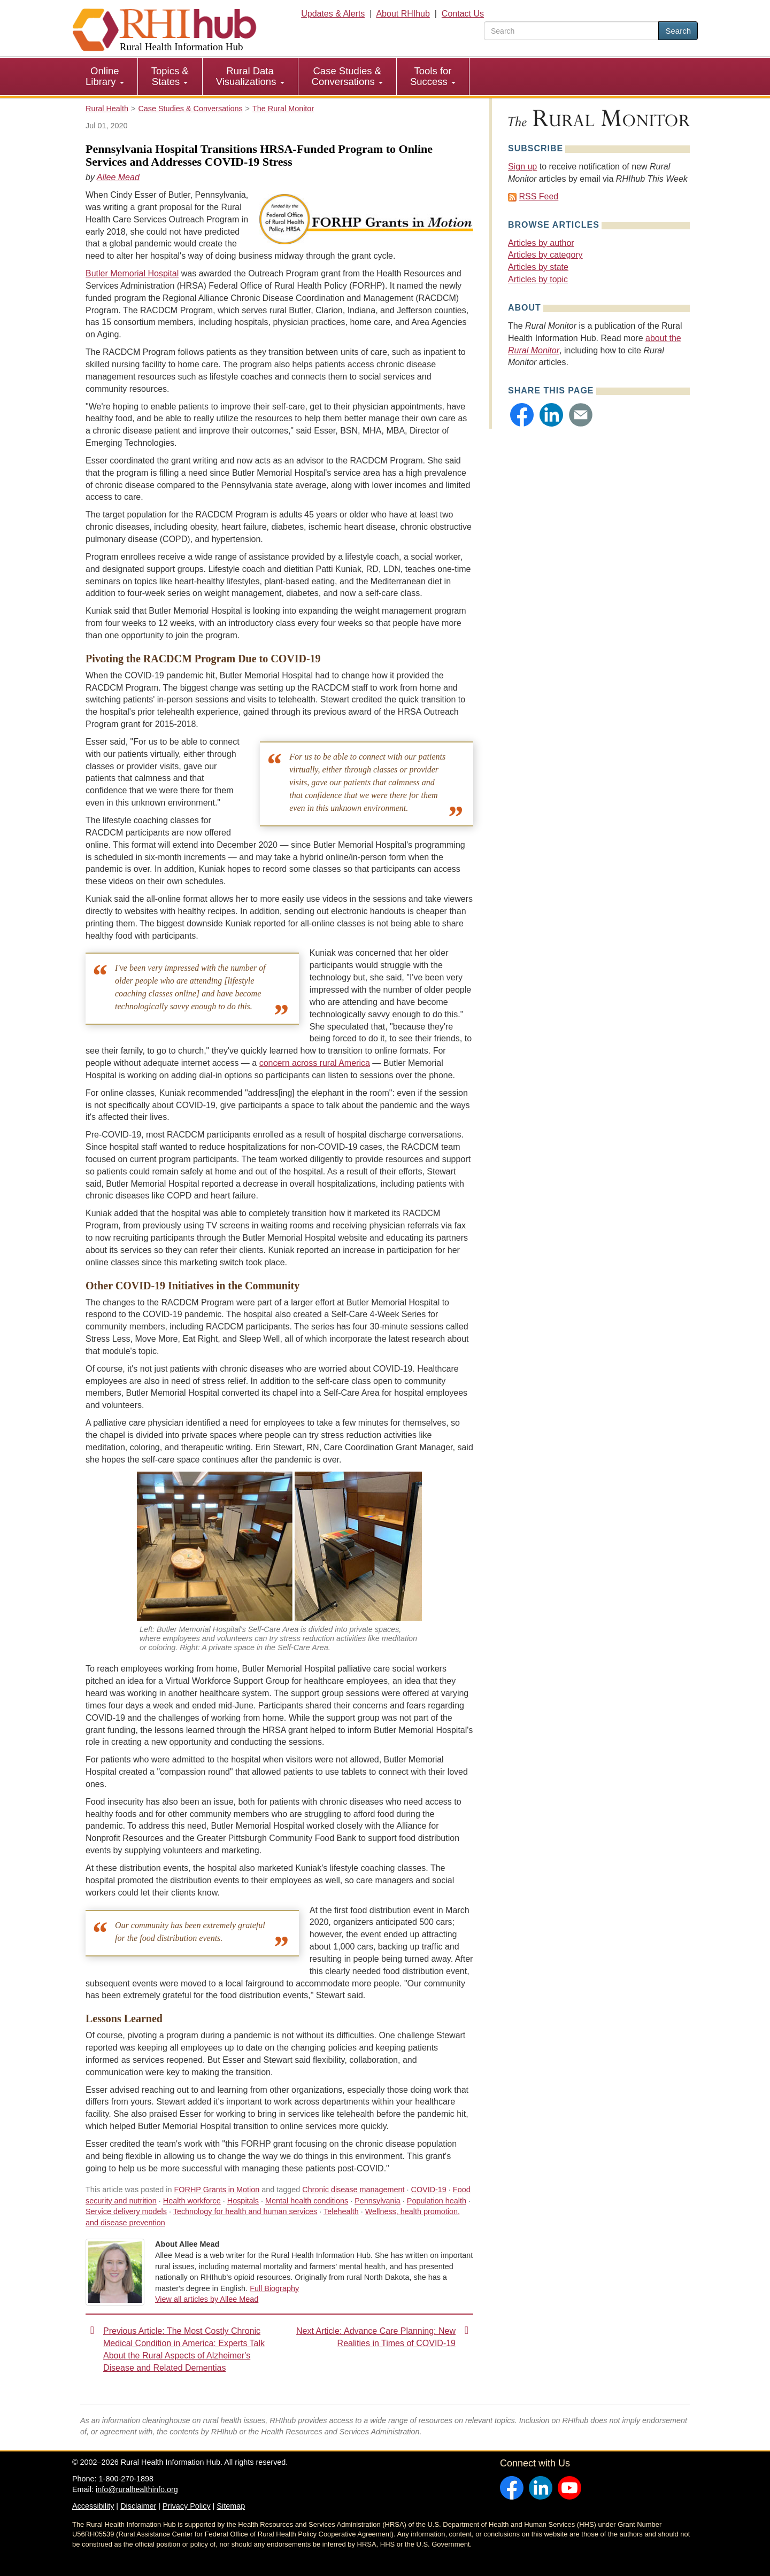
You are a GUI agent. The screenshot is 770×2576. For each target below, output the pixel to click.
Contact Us (463, 13)
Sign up (522, 166)
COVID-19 (428, 2189)
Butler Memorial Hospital (132, 273)
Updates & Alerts (333, 13)
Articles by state (538, 267)
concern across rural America (314, 1062)
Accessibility (93, 2506)
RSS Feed (538, 196)
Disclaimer (138, 2506)
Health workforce (192, 2200)
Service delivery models (126, 2211)
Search (678, 30)
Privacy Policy (187, 2506)
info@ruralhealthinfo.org (137, 2489)
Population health (436, 2200)
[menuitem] (105, 76)
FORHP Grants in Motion (217, 2189)
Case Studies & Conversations (347, 76)
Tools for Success (433, 76)
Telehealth (341, 2211)
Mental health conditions (306, 2200)
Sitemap (231, 2506)
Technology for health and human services (245, 2211)
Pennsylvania (378, 2200)
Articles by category (545, 254)
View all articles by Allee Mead (206, 2299)
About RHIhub (403, 13)
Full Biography (274, 2288)
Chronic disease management (353, 2189)
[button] (522, 415)
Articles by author (541, 242)
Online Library (105, 76)
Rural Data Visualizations (250, 76)
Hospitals (243, 2200)
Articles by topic (538, 279)
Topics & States (170, 76)
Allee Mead (118, 177)
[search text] (571, 30)
